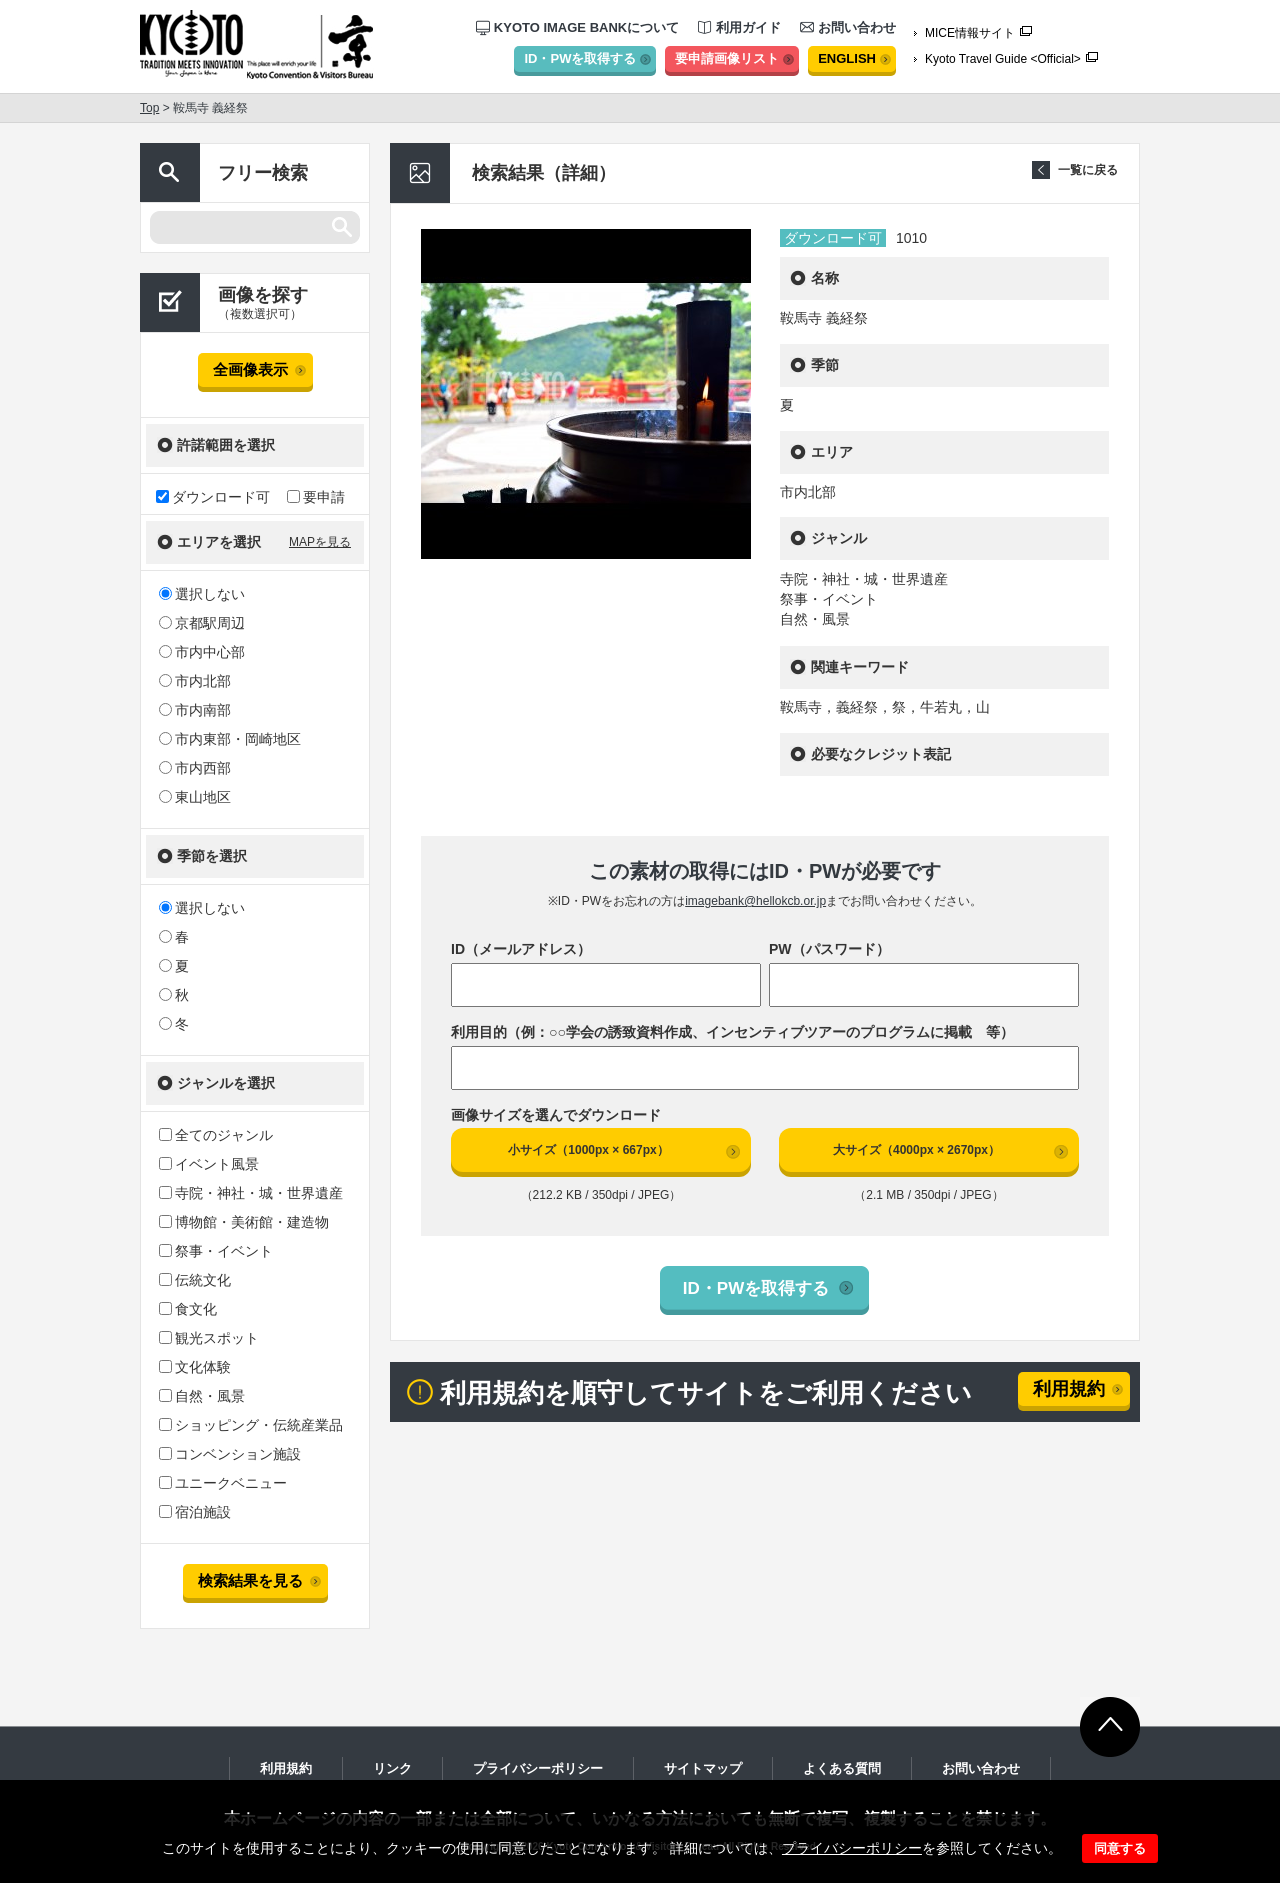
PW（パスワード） (829, 949)
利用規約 (1069, 1389)
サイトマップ (703, 1768)
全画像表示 (250, 369)
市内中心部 (202, 652)
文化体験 (195, 1367)
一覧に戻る (1088, 170)
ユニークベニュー (223, 1483)
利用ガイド (739, 27)
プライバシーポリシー (852, 1848)
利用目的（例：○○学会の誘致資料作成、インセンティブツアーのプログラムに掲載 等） (732, 1032)
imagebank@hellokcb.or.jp (755, 901)
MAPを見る (320, 542)
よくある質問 (842, 1768)
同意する (1120, 1848)
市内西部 (195, 768)
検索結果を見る (250, 1580)
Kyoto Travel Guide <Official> (1003, 59)
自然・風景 (202, 1396)
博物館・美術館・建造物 (244, 1222)
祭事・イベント (216, 1251)
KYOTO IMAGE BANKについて (577, 27)
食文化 (188, 1309)
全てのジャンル (216, 1135)
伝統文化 (195, 1280)
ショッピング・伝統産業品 (251, 1425)
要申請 (316, 496)
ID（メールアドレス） (521, 949)
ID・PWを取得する (580, 58)
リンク (392, 1768)
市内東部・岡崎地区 (230, 739)
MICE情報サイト (970, 33)
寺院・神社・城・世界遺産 (251, 1193)
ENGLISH (847, 58)
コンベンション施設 (230, 1454)
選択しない (202, 594)
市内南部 (195, 710)
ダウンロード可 (213, 496)
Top (149, 108)
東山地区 (195, 797)
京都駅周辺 (202, 623)
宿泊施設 (195, 1512)
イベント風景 (209, 1164)
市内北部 (195, 681)
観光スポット (209, 1338)
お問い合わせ (848, 27)
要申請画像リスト (727, 58)
